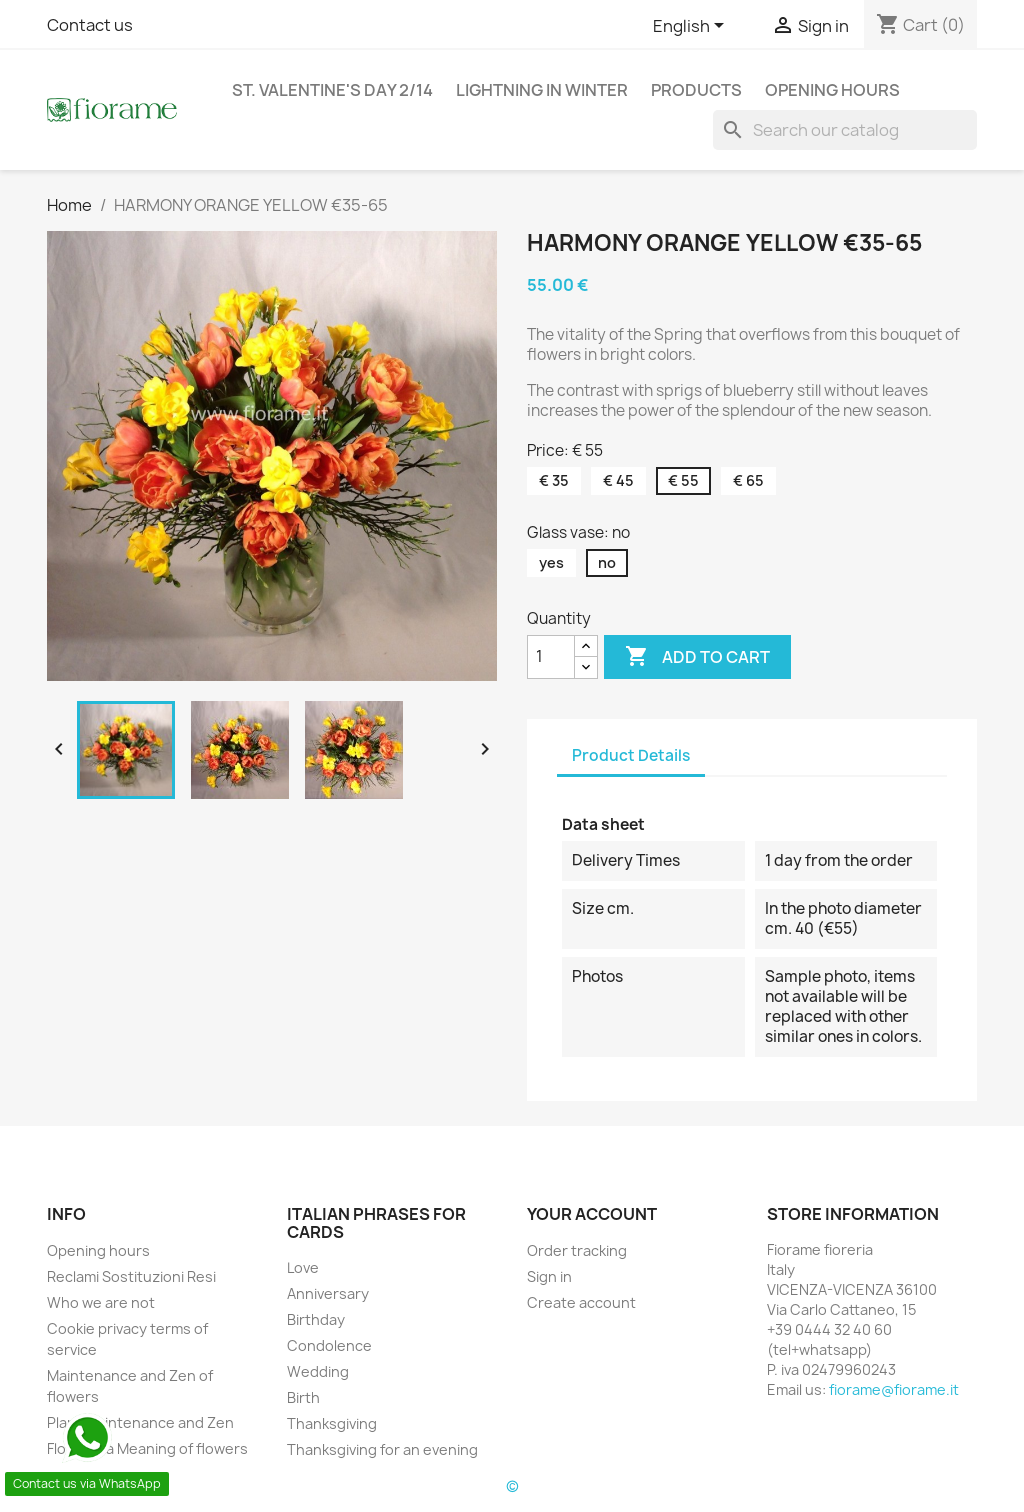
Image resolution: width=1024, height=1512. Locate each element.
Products (696, 90)
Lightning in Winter (542, 90)
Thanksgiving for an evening (382, 1449)
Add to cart (697, 657)
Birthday (316, 1319)
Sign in (549, 1276)
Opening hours (832, 90)
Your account (592, 1214)
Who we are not (101, 1302)
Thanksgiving (332, 1423)
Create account (581, 1302)
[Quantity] (551, 657)
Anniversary (328, 1293)
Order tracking (577, 1250)
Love (303, 1267)
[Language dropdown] (692, 27)
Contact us (90, 25)
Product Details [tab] (631, 755)
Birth (303, 1397)
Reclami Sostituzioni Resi (131, 1276)
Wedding (318, 1371)
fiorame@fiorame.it (894, 1389)
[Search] (845, 130)
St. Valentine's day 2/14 (332, 90)
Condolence (329, 1345)
